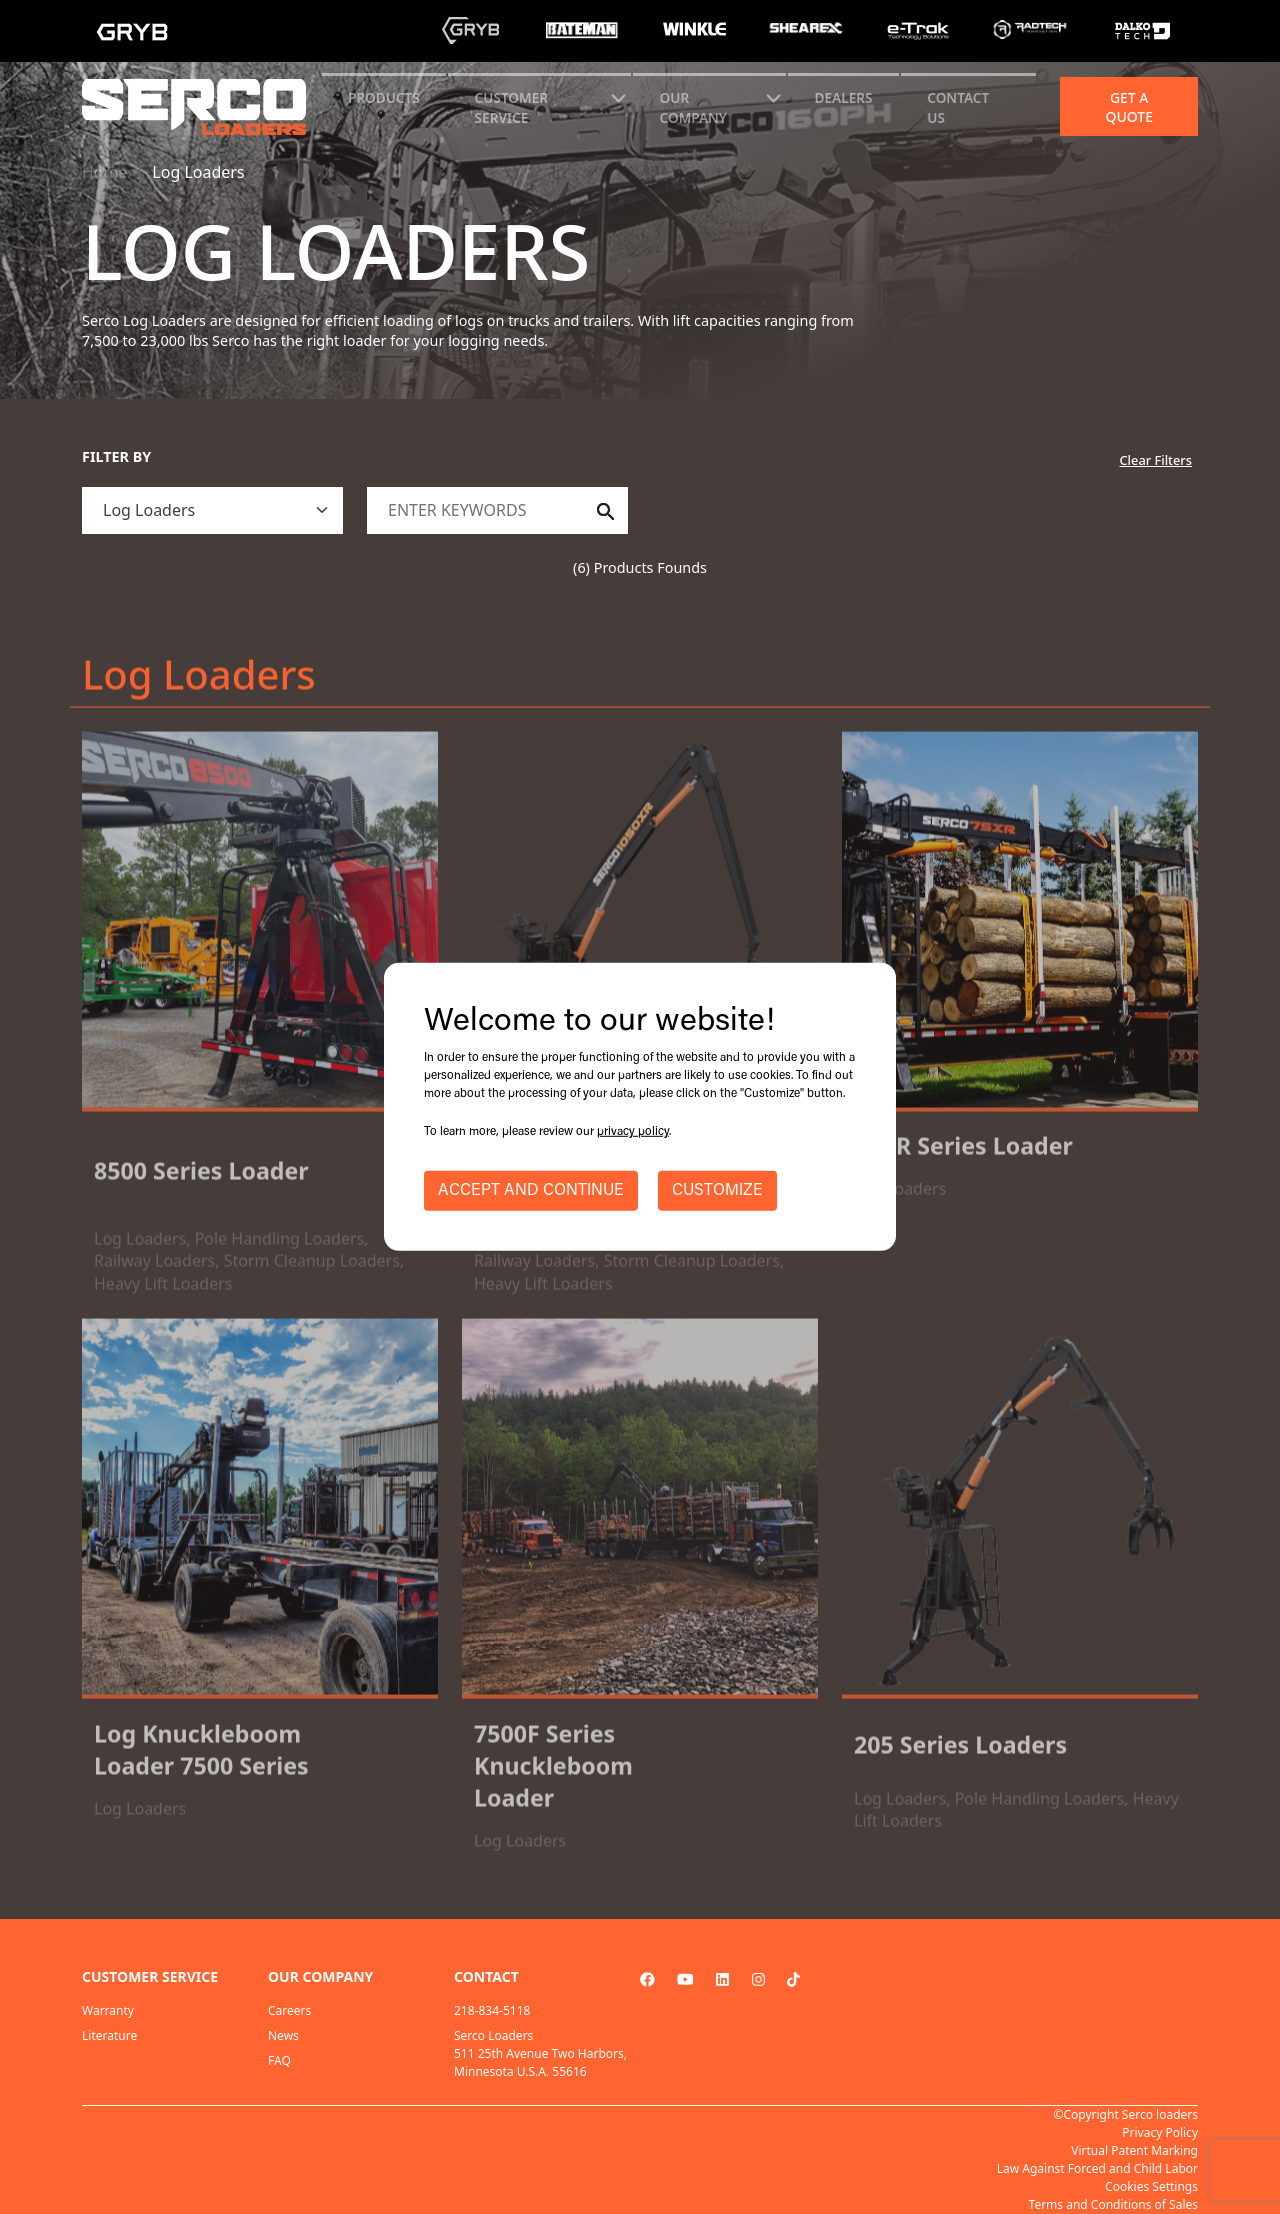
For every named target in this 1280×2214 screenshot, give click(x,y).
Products (384, 97)
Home (105, 172)
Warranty (108, 2010)
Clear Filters (1155, 460)
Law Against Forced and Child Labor (1097, 2168)
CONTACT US (958, 107)
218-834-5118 (492, 2010)
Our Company (694, 107)
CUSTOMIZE (717, 1191)
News (283, 2035)
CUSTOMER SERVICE (511, 107)
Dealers (844, 97)
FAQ (279, 2060)
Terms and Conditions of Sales (1113, 2204)
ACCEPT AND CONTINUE (531, 1191)
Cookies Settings (1151, 2186)
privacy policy (633, 1132)
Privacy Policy (1160, 2132)
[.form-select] (212, 510)
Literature (109, 2035)
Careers (289, 2010)
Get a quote (1129, 107)
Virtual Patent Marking (1134, 2150)
